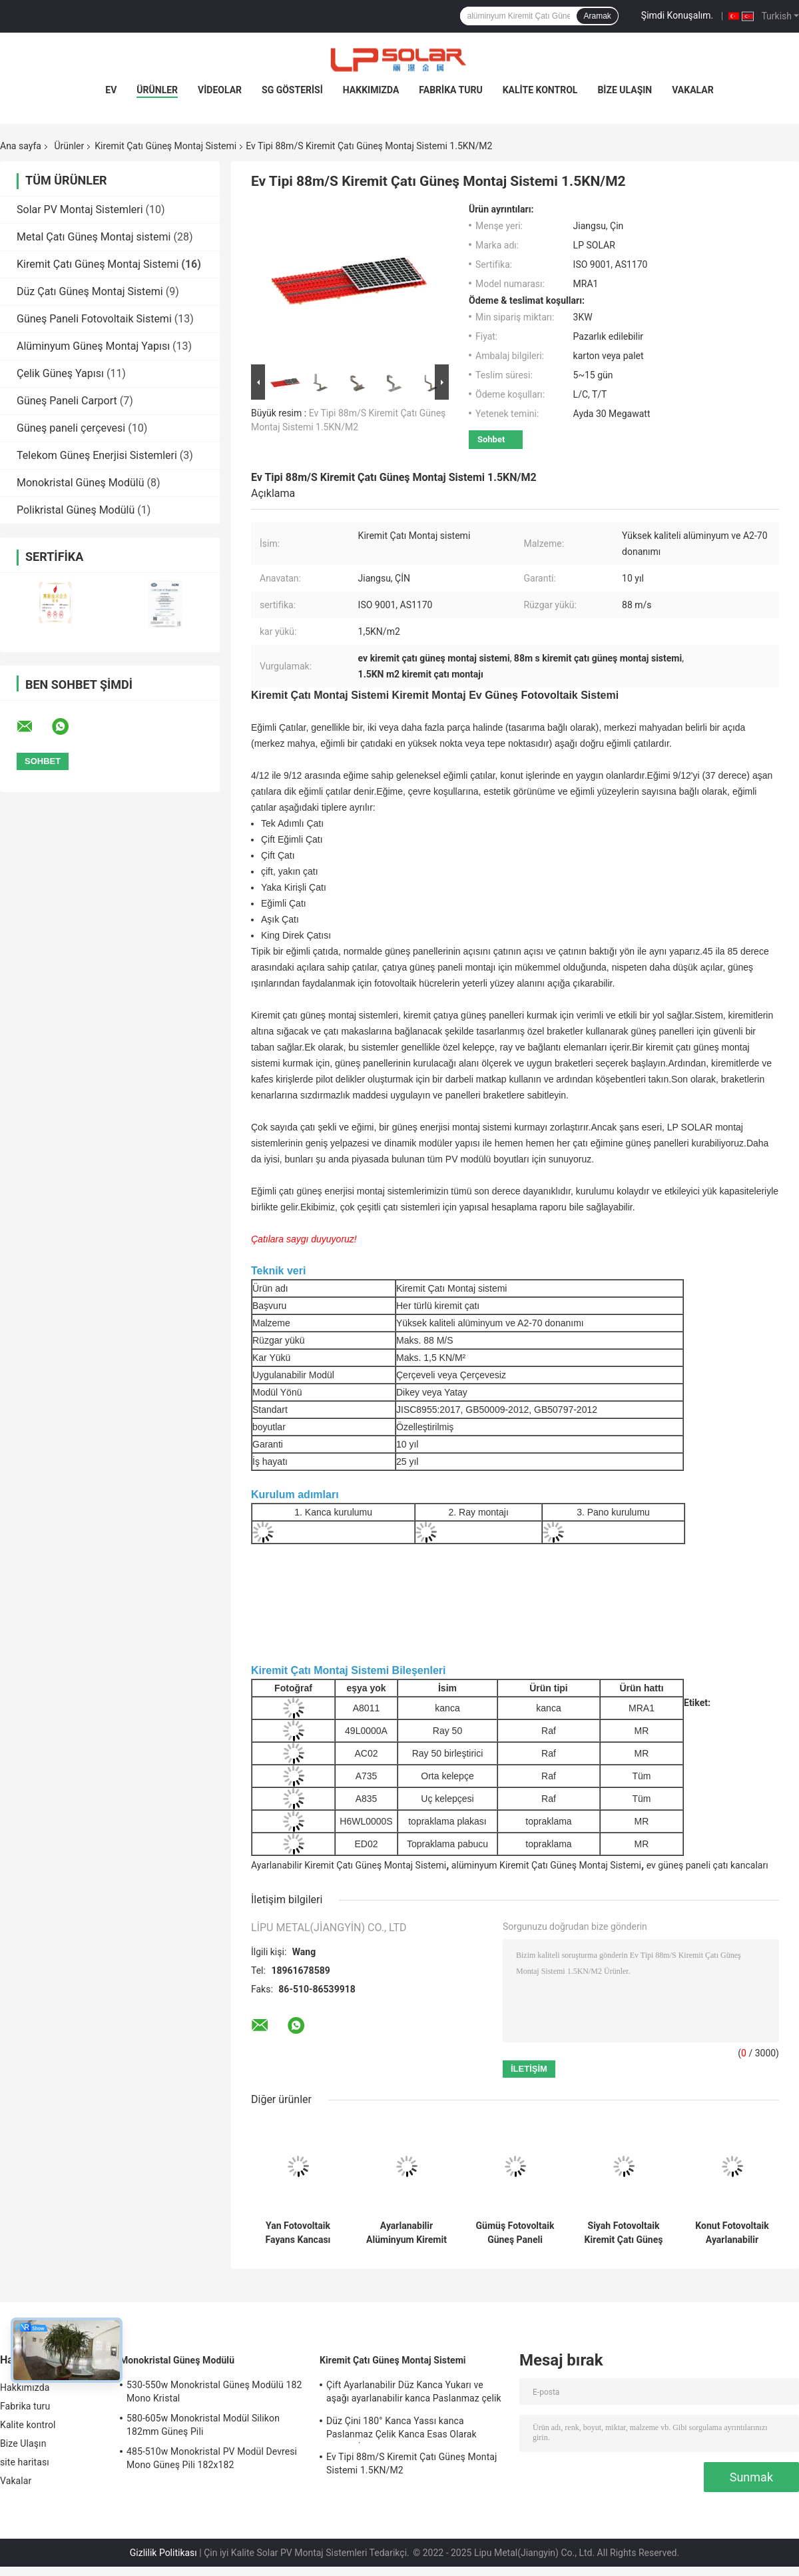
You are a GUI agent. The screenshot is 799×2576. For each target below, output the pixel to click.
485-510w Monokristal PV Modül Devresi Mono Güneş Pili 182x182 (212, 2458)
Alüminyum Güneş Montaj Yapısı (93, 346)
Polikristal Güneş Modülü (75, 510)
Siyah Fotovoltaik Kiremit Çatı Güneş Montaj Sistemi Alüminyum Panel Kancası (624, 2233)
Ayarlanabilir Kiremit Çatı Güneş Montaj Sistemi (348, 1865)
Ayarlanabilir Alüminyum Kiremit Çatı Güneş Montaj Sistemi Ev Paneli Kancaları (406, 2233)
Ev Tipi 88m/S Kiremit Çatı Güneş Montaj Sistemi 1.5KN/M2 (411, 2463)
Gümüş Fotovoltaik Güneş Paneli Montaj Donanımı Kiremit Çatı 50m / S (515, 2233)
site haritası (24, 2462)
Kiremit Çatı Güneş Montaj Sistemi (165, 146)
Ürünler (157, 90)
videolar (220, 90)
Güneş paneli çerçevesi (71, 428)
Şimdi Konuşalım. (677, 15)
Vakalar (692, 90)
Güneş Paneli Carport (67, 400)
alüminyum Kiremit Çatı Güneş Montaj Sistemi (546, 1865)
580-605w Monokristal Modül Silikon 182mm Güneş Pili (203, 2425)
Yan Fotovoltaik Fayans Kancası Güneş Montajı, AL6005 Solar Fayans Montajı (298, 2233)
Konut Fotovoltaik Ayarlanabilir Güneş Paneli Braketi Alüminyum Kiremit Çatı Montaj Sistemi (732, 2233)
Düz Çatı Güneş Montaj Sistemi (90, 291)
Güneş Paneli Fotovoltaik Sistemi (94, 318)
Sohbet (491, 439)
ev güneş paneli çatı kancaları (707, 1865)
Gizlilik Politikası (163, 2552)
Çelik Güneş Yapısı (60, 373)
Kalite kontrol (540, 90)
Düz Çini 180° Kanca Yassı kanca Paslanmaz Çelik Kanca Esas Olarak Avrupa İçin (401, 2429)
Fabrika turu (450, 90)
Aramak (597, 16)
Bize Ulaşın (624, 90)
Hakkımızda (371, 90)
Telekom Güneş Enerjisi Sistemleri (97, 455)
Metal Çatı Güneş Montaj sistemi (94, 236)
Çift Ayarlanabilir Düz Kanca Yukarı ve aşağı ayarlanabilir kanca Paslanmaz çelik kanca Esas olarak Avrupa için (413, 2393)
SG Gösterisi (292, 90)
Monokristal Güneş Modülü (80, 482)
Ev (111, 90)
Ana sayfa (20, 146)
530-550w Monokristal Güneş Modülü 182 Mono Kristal (214, 2391)
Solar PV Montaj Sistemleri (80, 209)
